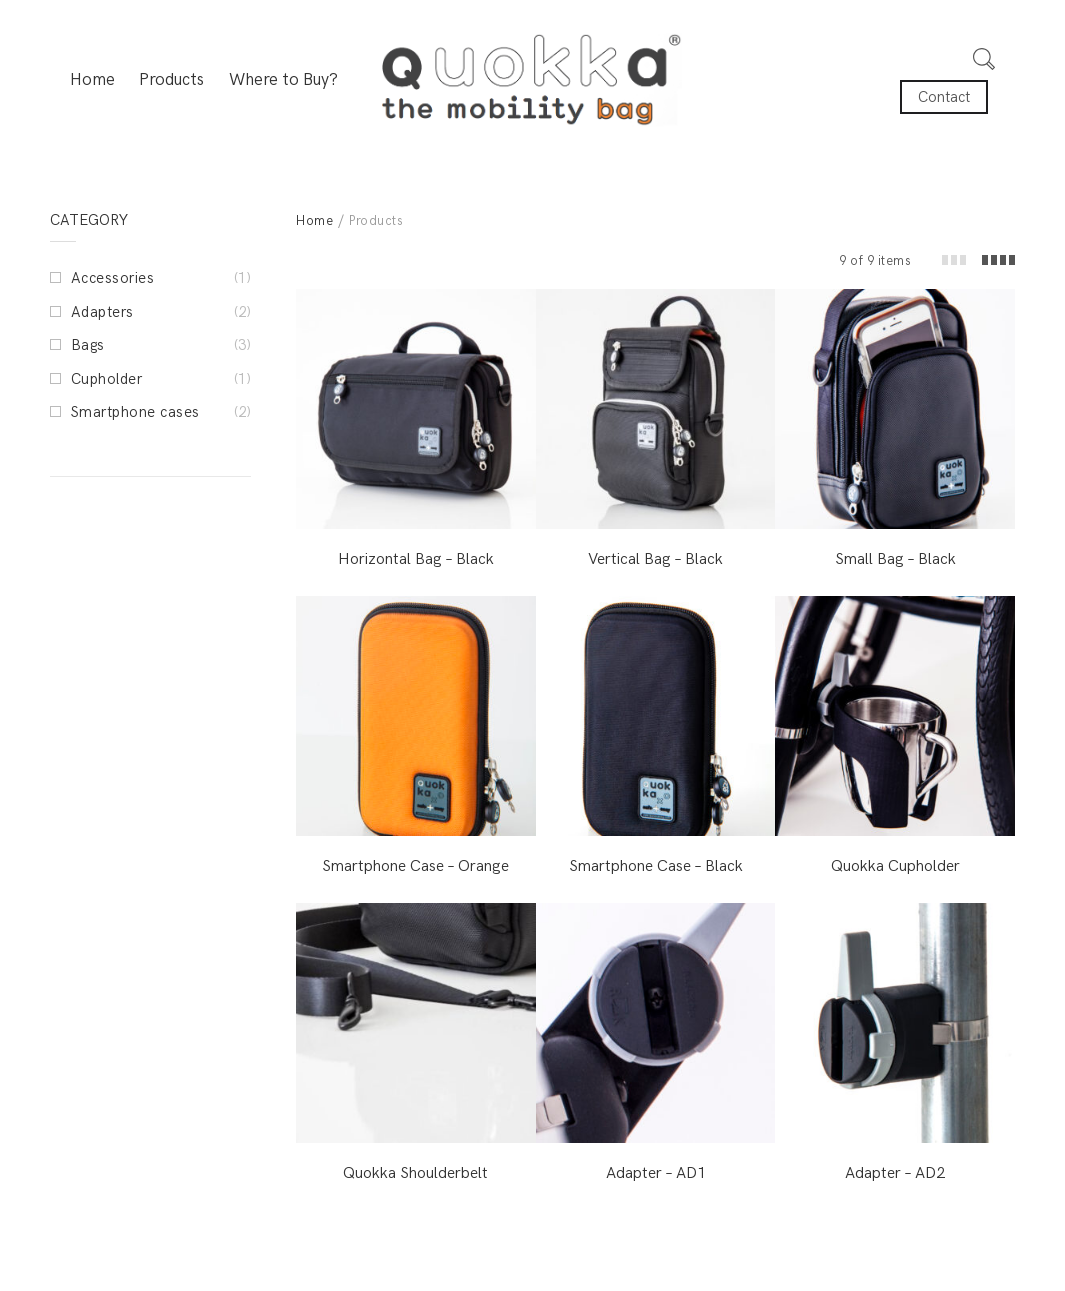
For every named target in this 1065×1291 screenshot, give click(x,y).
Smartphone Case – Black (656, 866)
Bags (88, 345)
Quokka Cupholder (895, 866)
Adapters (102, 312)
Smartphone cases (135, 412)
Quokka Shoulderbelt (415, 1173)
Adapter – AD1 (656, 1173)
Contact (944, 97)
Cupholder (106, 379)
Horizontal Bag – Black (416, 559)
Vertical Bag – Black (655, 559)
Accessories (112, 278)
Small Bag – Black (895, 559)
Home (92, 80)
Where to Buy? (283, 80)
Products (171, 80)
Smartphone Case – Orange (415, 866)
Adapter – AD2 (895, 1173)
